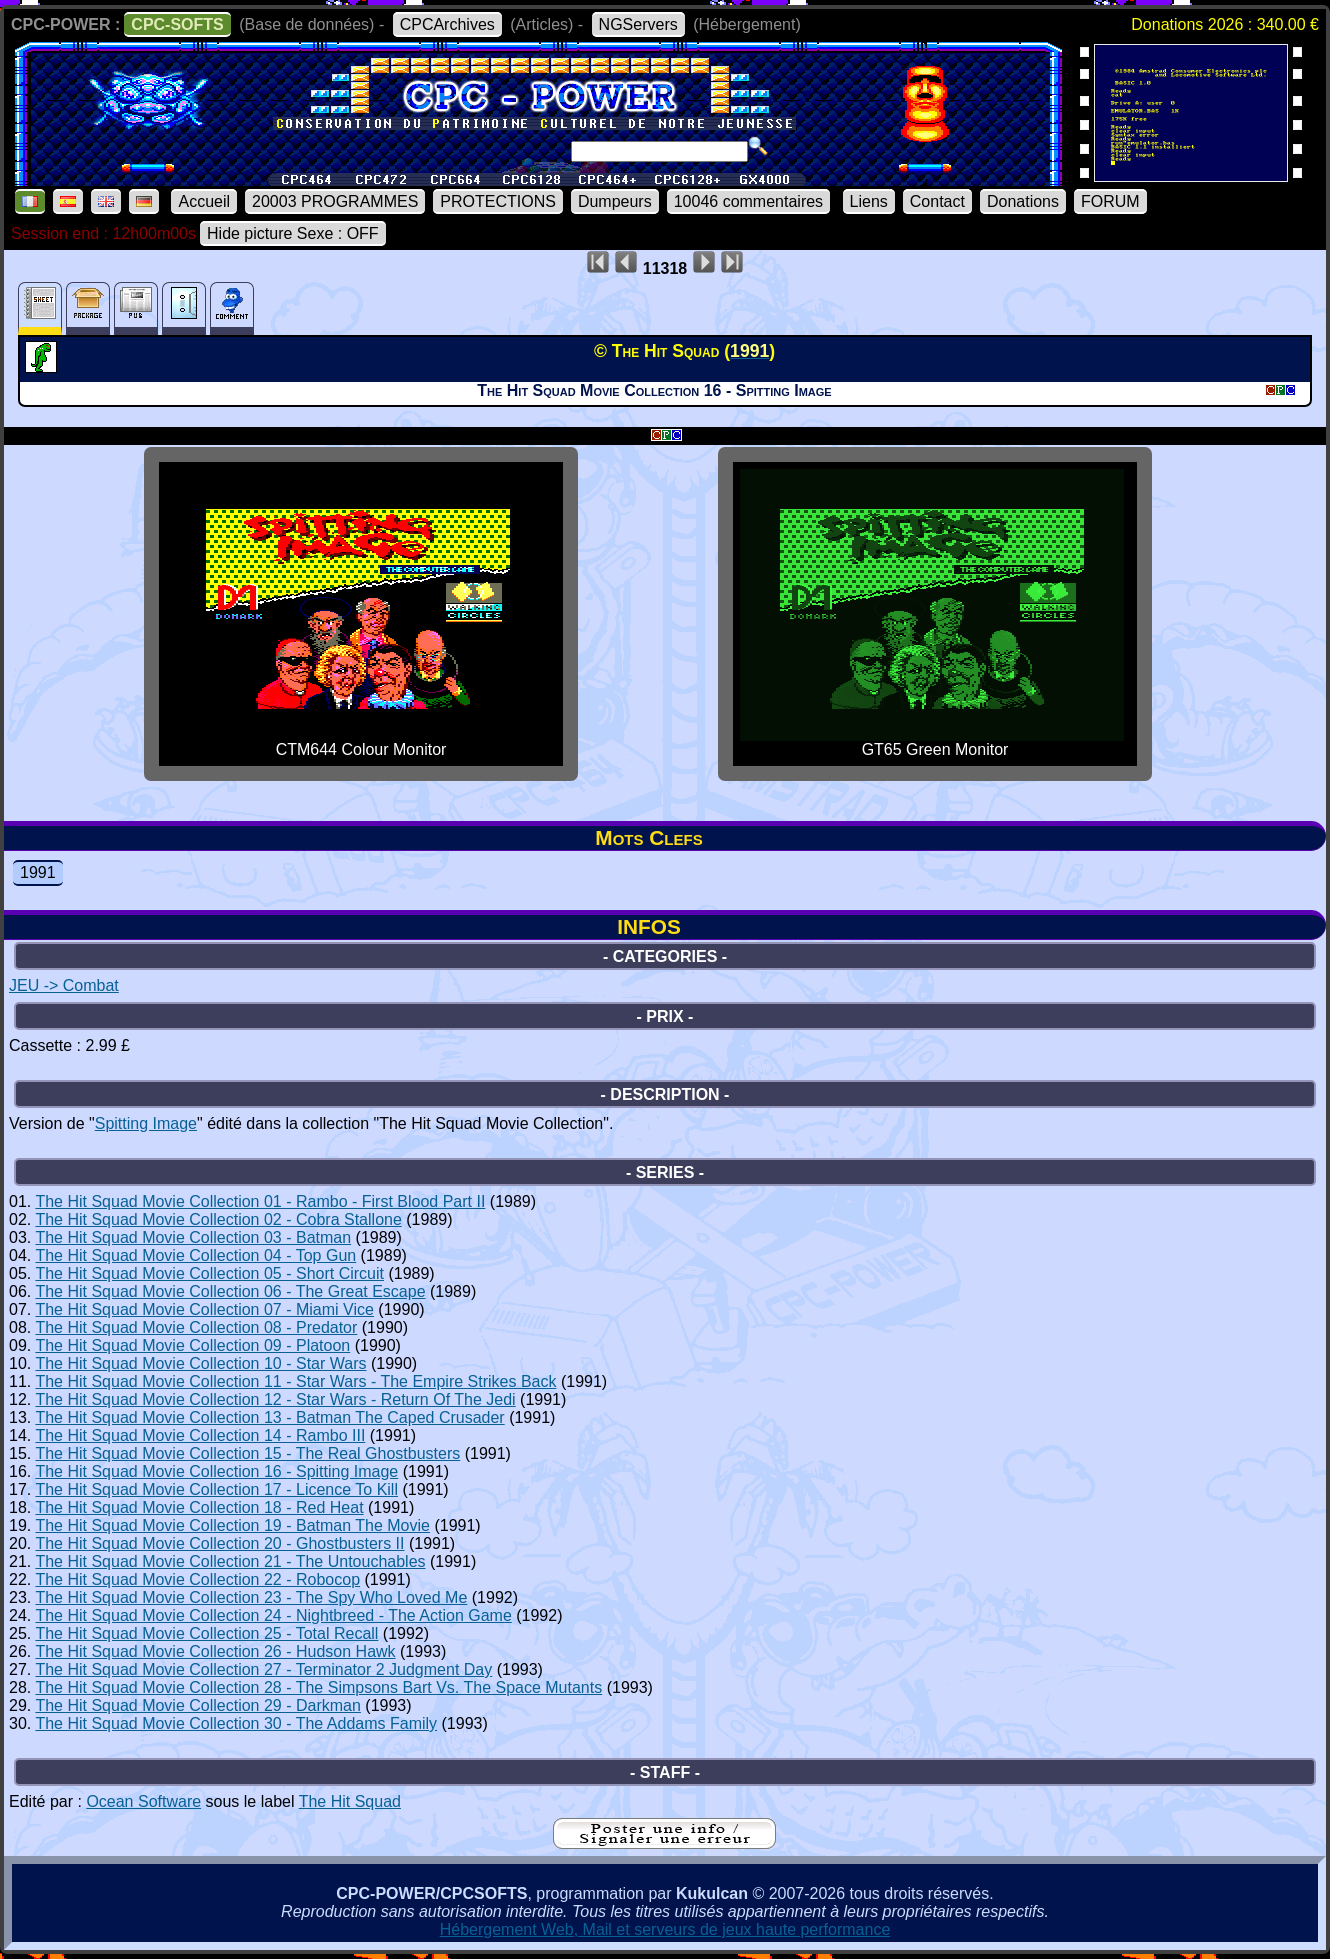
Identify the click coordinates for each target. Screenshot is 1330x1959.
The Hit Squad (350, 1801)
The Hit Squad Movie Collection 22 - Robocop (197, 1579)
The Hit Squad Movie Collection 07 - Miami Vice (204, 1309)
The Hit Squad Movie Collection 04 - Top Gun (195, 1255)
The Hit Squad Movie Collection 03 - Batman (193, 1237)
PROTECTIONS (498, 201)
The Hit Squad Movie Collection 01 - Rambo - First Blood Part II (260, 1201)
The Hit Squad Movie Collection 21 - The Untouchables (230, 1561)
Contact (937, 201)
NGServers (638, 24)
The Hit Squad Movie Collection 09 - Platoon (192, 1345)
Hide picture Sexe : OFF (293, 233)
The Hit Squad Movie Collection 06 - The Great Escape (230, 1291)
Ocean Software (143, 1801)
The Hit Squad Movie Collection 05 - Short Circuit (209, 1273)
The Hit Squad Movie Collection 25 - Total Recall (206, 1633)
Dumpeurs (615, 201)
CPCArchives (447, 24)
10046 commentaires (748, 201)
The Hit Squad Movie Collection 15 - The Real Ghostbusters (247, 1453)
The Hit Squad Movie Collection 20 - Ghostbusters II (219, 1543)
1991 (38, 872)
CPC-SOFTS (177, 24)
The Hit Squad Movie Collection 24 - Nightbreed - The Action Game (273, 1615)
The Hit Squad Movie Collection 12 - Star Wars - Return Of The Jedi (275, 1399)
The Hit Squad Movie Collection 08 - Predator (196, 1327)
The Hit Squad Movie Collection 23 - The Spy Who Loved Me (251, 1597)
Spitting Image (146, 1123)
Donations (1023, 201)
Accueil (204, 201)
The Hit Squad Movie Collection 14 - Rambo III (200, 1435)
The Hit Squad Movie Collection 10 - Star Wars (200, 1363)
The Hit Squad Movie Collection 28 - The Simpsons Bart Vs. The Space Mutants (318, 1687)
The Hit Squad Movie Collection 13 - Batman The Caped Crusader (269, 1417)
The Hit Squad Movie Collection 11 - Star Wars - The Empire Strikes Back (295, 1381)
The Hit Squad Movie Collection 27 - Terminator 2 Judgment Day (263, 1669)
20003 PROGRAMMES (335, 201)
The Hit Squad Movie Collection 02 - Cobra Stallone (218, 1219)
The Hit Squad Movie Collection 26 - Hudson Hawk (215, 1651)
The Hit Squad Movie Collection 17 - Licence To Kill (216, 1489)
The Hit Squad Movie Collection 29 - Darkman (197, 1705)
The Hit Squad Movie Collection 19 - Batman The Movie (232, 1525)
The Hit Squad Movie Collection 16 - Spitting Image (216, 1471)
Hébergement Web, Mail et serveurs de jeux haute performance (665, 1929)
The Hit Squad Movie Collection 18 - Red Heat (199, 1507)
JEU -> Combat (64, 985)
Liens (869, 201)
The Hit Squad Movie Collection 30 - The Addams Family (236, 1723)
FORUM (1110, 201)
